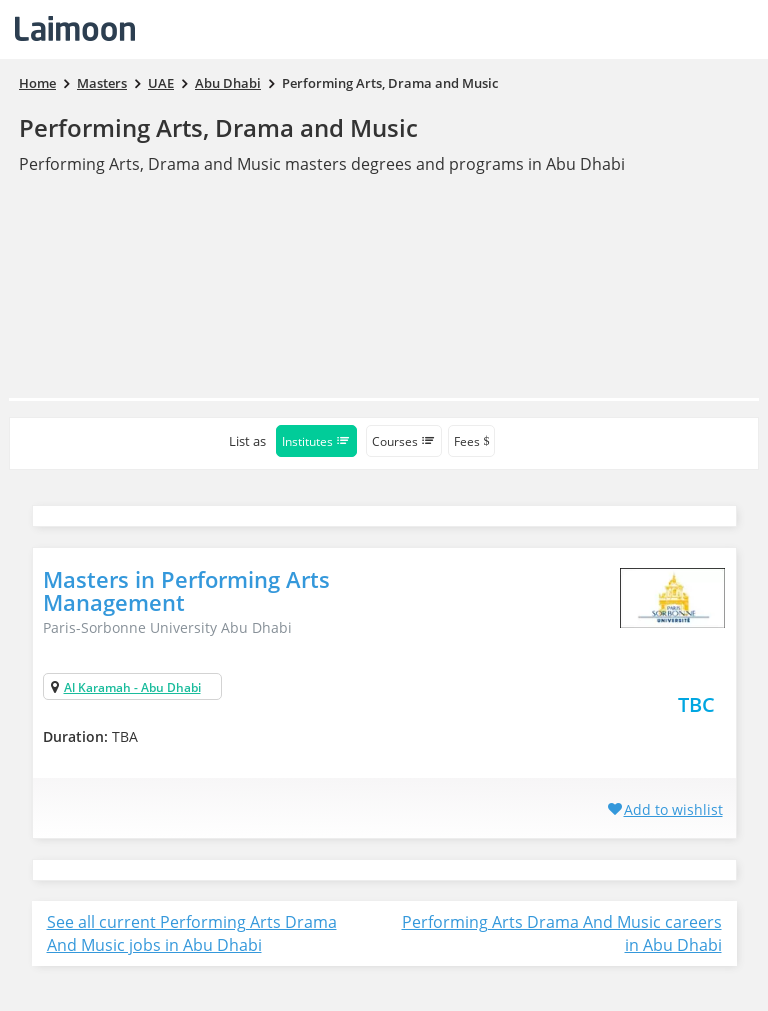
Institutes (316, 441)
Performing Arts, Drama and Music (218, 127)
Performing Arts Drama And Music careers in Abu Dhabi (562, 933)
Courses (404, 441)
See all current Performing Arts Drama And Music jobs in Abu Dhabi (192, 933)
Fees (471, 441)
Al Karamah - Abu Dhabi (132, 687)
